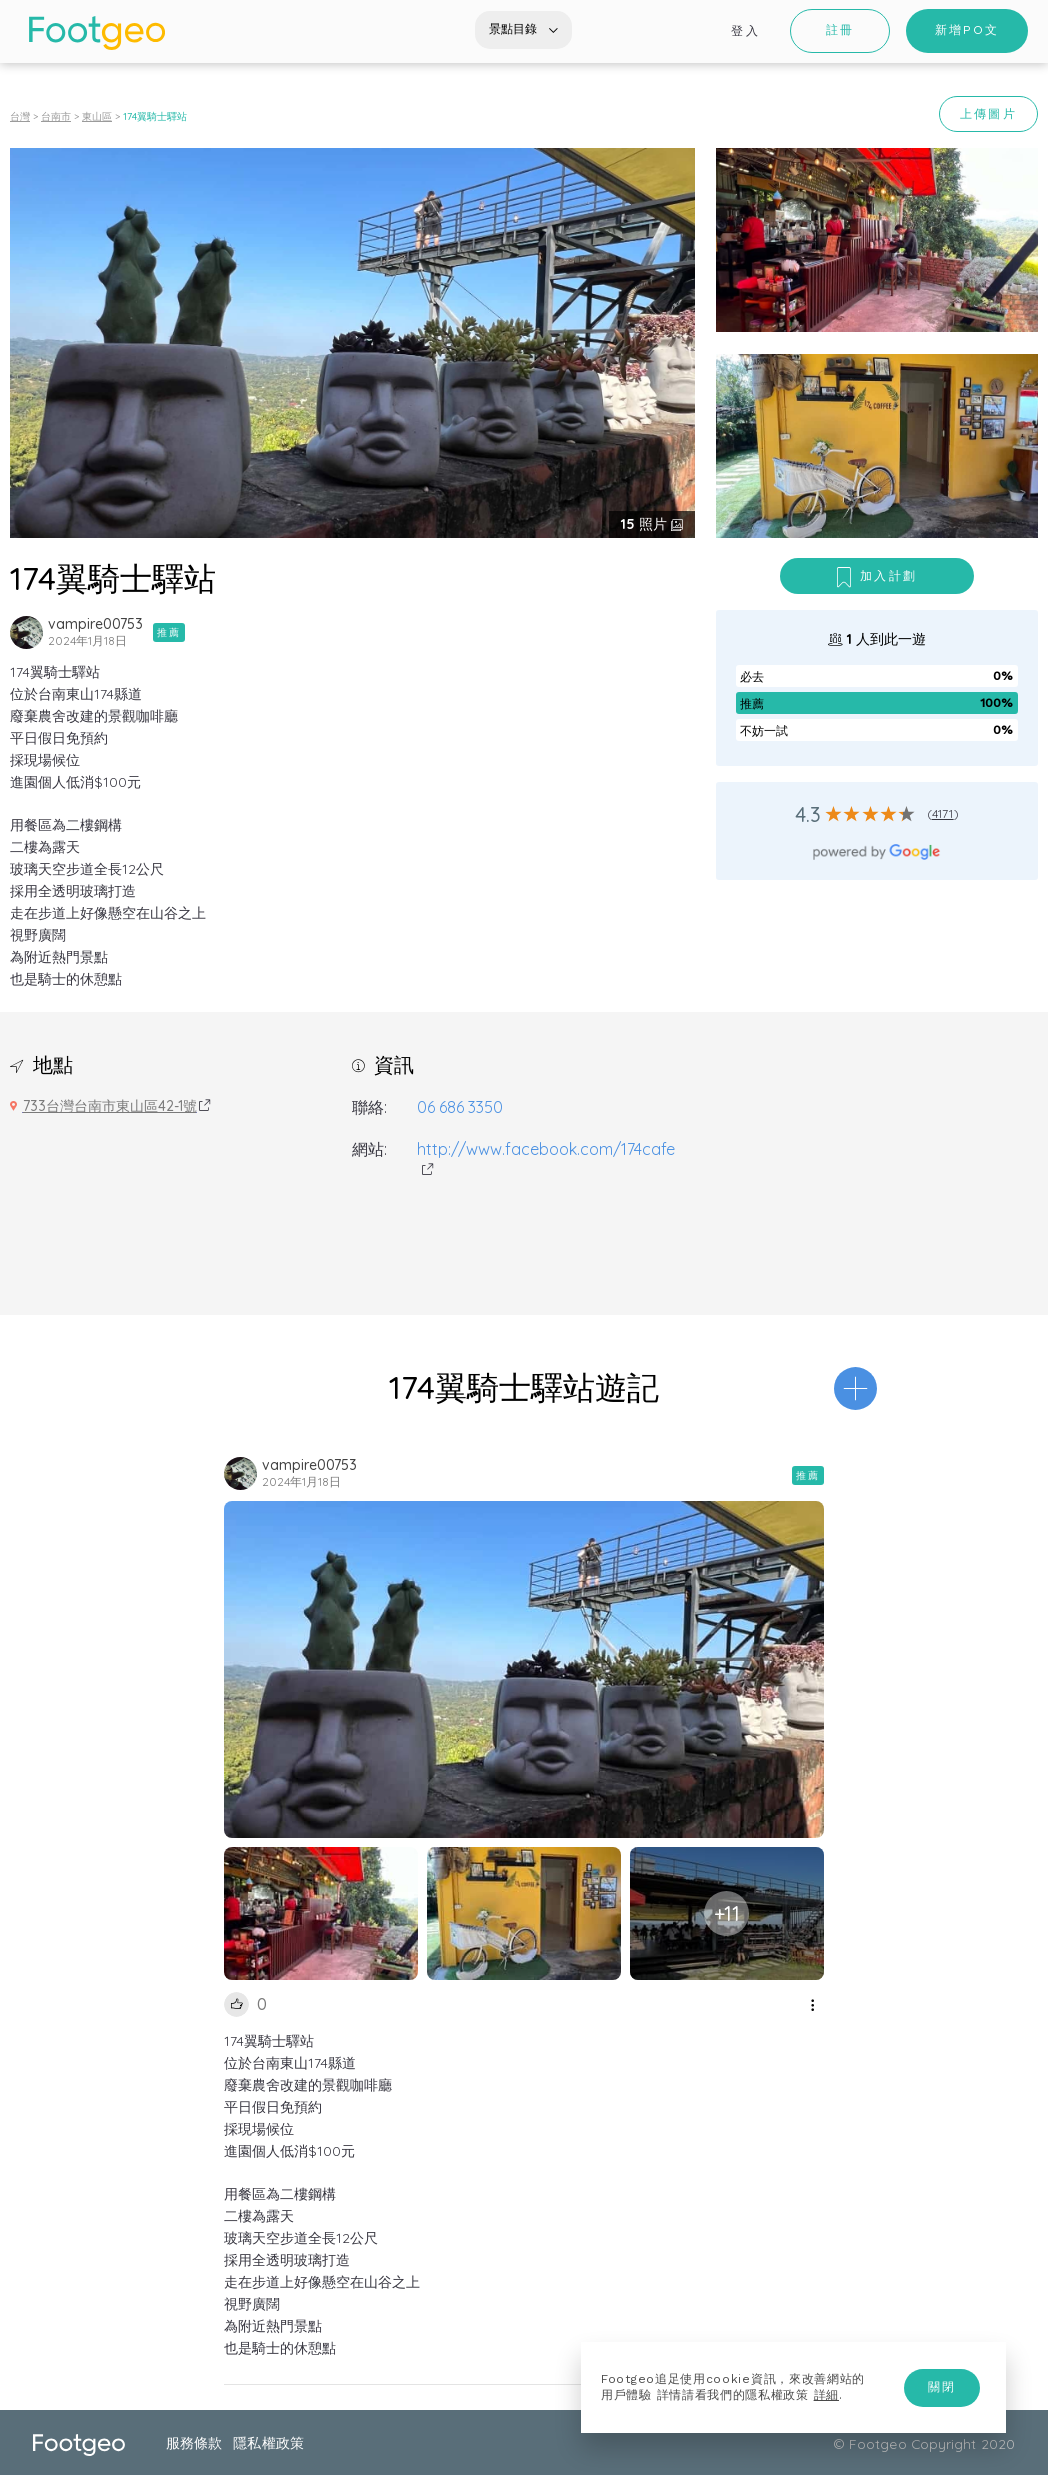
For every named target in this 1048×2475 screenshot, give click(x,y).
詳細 (826, 2395)
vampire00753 (95, 624)
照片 (646, 524)
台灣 (20, 116)
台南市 (56, 116)
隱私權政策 (268, 2442)
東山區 (97, 116)
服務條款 (194, 2442)
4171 (943, 813)
